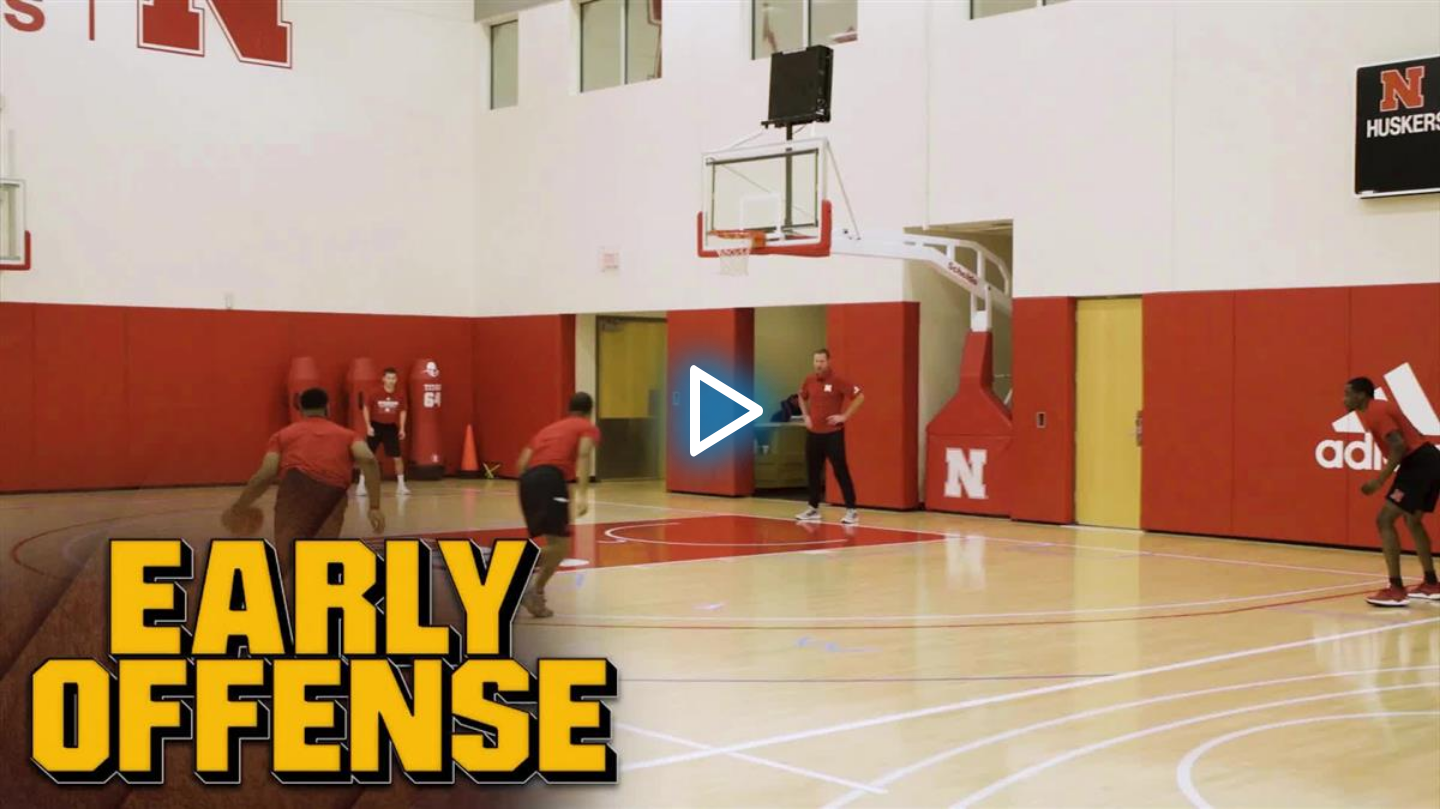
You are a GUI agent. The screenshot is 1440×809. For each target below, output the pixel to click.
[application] (720, 404)
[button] (720, 405)
